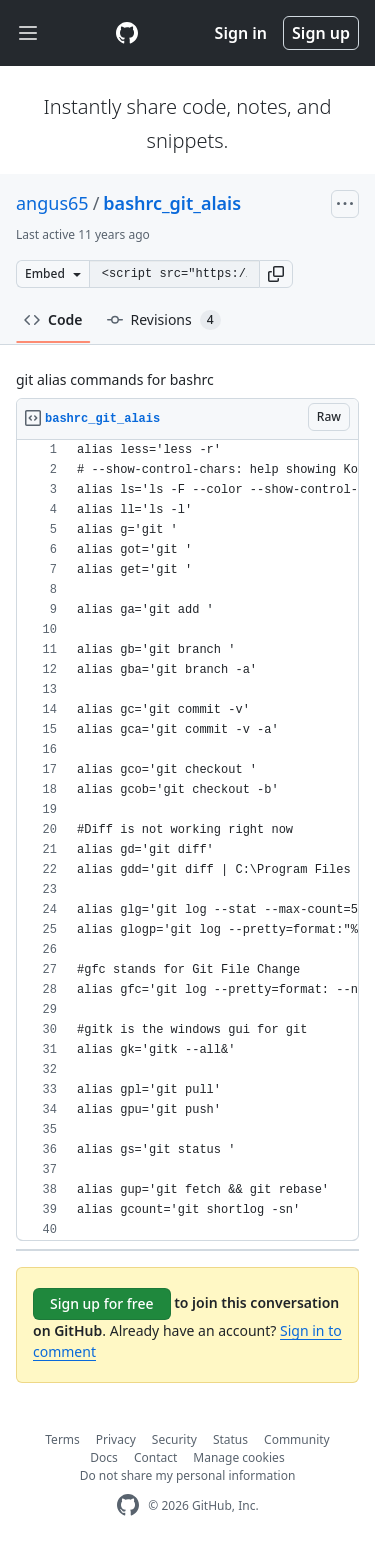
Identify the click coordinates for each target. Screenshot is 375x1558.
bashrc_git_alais (172, 203)
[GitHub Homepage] (128, 1505)
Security (174, 1439)
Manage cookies (238, 1457)
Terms (62, 1439)
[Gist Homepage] (127, 33)
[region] (187, 840)
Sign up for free (102, 1303)
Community (297, 1439)
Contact (155, 1457)
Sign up (321, 33)
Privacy (116, 1439)
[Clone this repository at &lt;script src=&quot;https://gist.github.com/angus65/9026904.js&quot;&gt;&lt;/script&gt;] (174, 274)
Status (230, 1439)
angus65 (52, 203)
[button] (276, 274)
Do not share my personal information (188, 1475)
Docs (104, 1457)
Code (53, 319)
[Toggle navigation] (28, 33)
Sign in (241, 33)
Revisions (164, 320)
